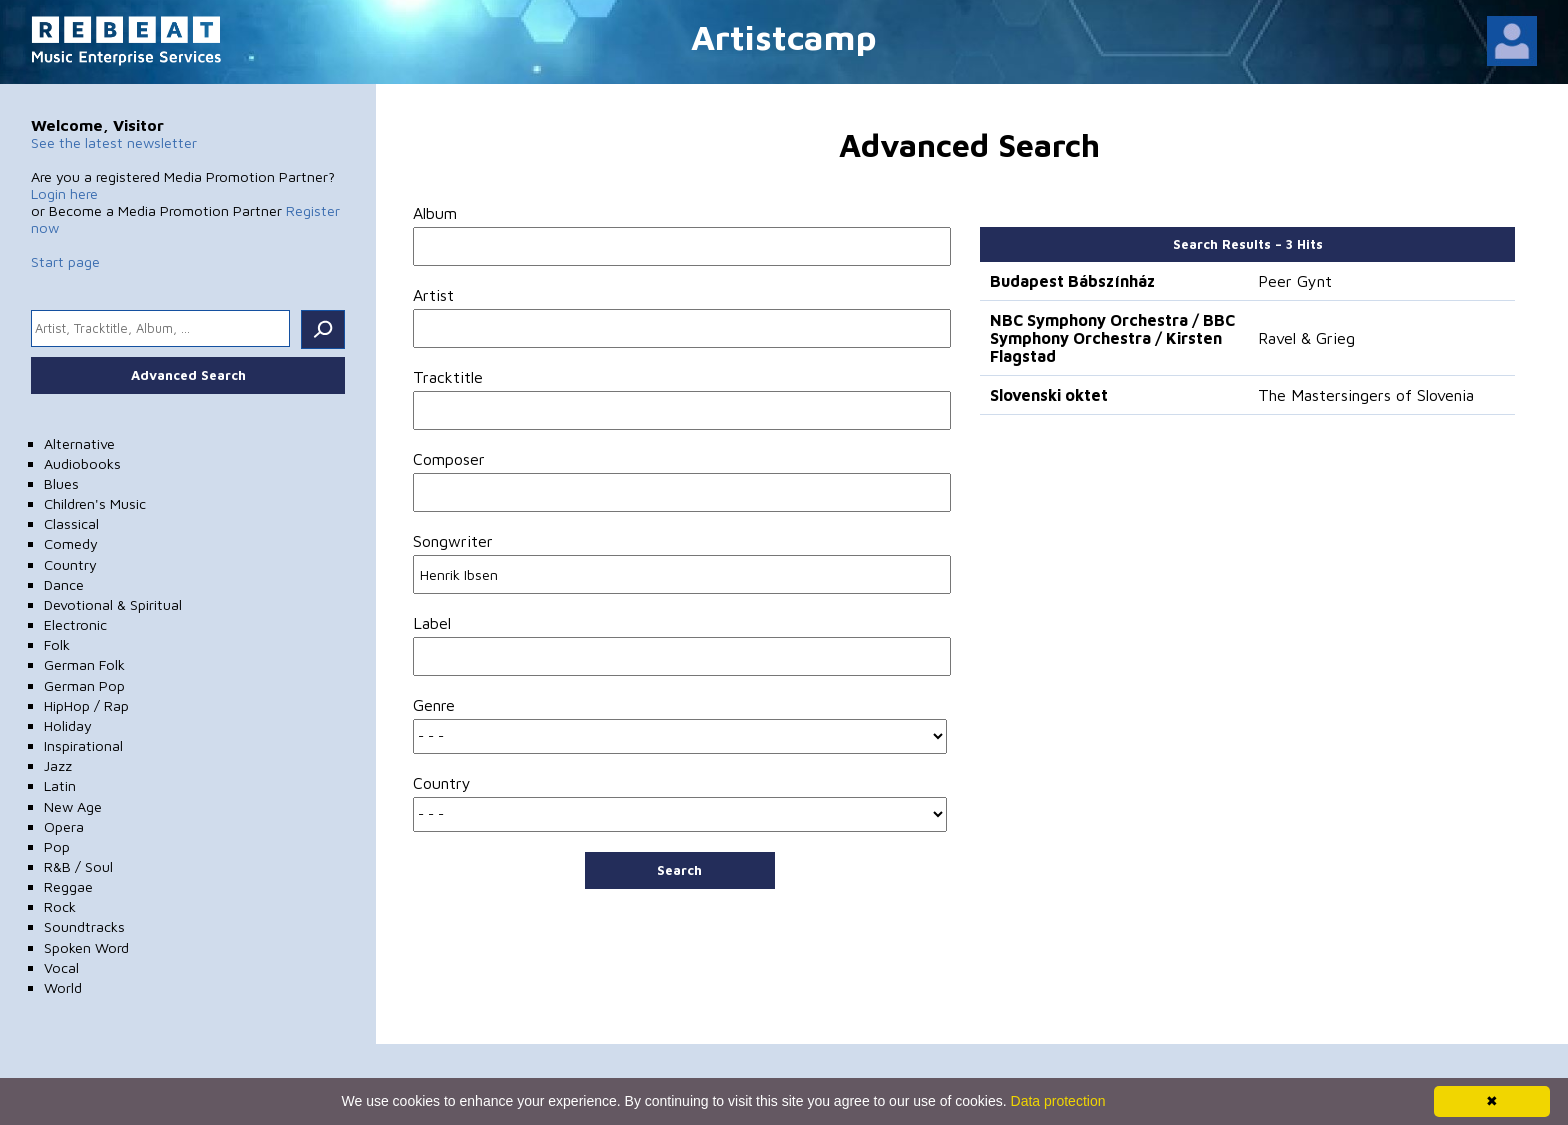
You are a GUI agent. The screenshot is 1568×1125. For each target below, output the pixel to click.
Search (679, 870)
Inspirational (83, 745)
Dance (64, 584)
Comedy (71, 543)
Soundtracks (84, 926)
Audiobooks (82, 463)
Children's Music (95, 503)
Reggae (68, 886)
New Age (73, 806)
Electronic (75, 624)
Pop (57, 846)
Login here (64, 193)
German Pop (84, 685)
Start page (65, 261)
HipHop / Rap (86, 705)
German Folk (84, 664)
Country (70, 564)
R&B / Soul (78, 866)
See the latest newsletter (114, 142)
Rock (60, 906)
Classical (71, 523)
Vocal (61, 967)
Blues (61, 483)
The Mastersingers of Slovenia (1366, 395)
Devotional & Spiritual (113, 604)
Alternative (79, 443)
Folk (57, 644)
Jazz (58, 765)
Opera (64, 826)
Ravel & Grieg (1306, 338)
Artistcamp (784, 36)
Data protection (1058, 1101)
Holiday (68, 725)
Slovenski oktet (1049, 395)
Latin (60, 785)
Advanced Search (188, 375)
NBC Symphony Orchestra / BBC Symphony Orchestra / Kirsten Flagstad (1112, 338)
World (63, 987)
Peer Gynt (1295, 281)
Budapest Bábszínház (1072, 281)
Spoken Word (86, 947)
